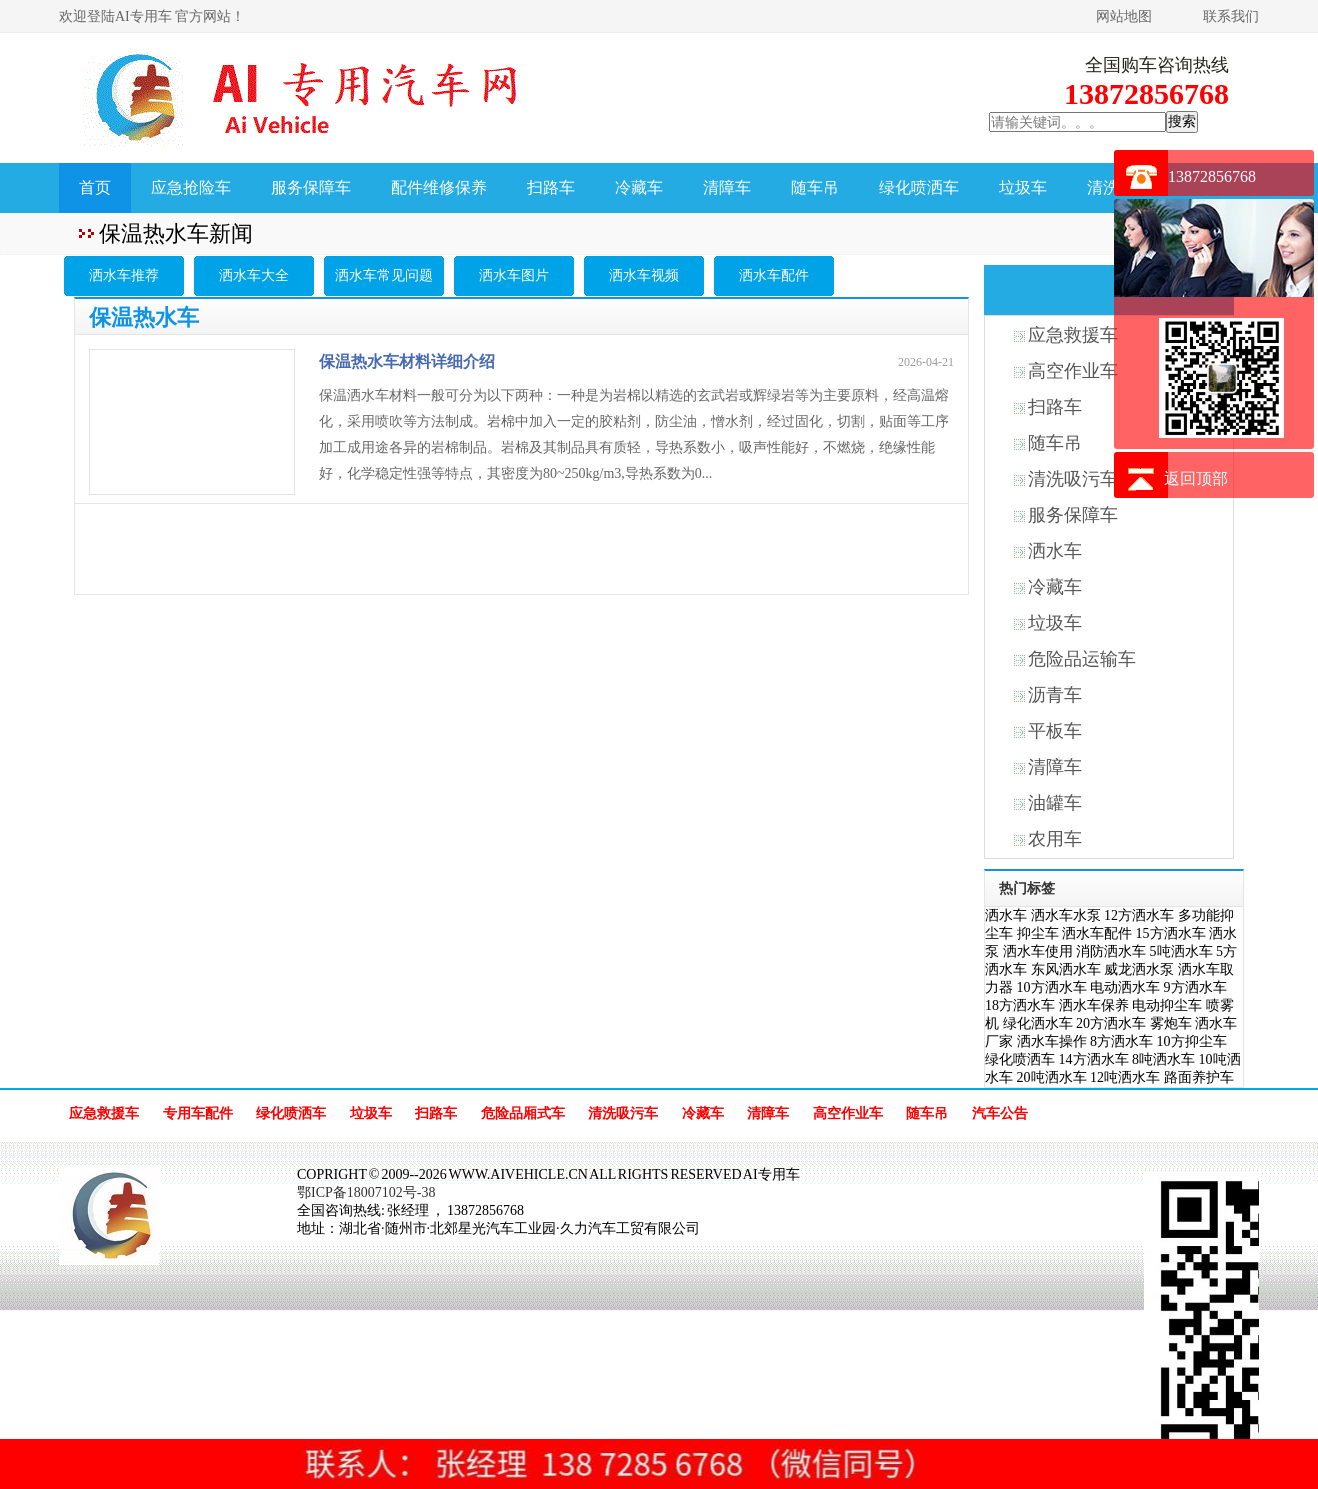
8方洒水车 (1121, 1041)
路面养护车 (1199, 1077)
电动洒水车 (1125, 987)
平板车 (1055, 731)
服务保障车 (311, 187)
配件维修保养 (439, 187)
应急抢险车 (191, 187)
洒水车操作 (1052, 1041)
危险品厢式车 (523, 1113)
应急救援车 (104, 1113)
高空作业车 (848, 1113)
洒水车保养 (1094, 1005)
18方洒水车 (1020, 1005)
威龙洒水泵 (1139, 969)
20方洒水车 (1111, 1023)
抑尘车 (1038, 933)
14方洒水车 (1094, 1059)
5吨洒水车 (1181, 951)
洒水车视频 (644, 275)
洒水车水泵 (1066, 915)
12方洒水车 (1139, 915)
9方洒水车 (1195, 987)
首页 (95, 187)
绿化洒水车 (1038, 1023)
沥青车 (1055, 695)
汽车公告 (1000, 1113)
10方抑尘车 (1192, 1041)
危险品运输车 (1082, 659)
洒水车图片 (514, 275)
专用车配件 (198, 1113)
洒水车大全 (254, 275)
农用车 (1055, 839)
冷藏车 (639, 187)
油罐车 (1055, 803)
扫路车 (551, 187)
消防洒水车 (1111, 951)
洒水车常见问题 (384, 275)
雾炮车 (1171, 1023)
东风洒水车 (1066, 969)
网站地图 (1124, 16)
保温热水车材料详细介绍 (407, 361)
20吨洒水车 (1052, 1077)
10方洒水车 (1052, 987)
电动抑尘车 (1167, 1005)
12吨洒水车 (1125, 1077)
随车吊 (815, 187)
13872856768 (1212, 176)
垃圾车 (1023, 187)
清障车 (727, 187)
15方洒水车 (1171, 933)
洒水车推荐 (124, 275)
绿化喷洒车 (919, 187)
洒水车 (1055, 551)
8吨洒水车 (1163, 1059)
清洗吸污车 (623, 1113)
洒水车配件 (774, 275)
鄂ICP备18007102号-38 (366, 1192)
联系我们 (1231, 16)
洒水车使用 (1038, 951)
